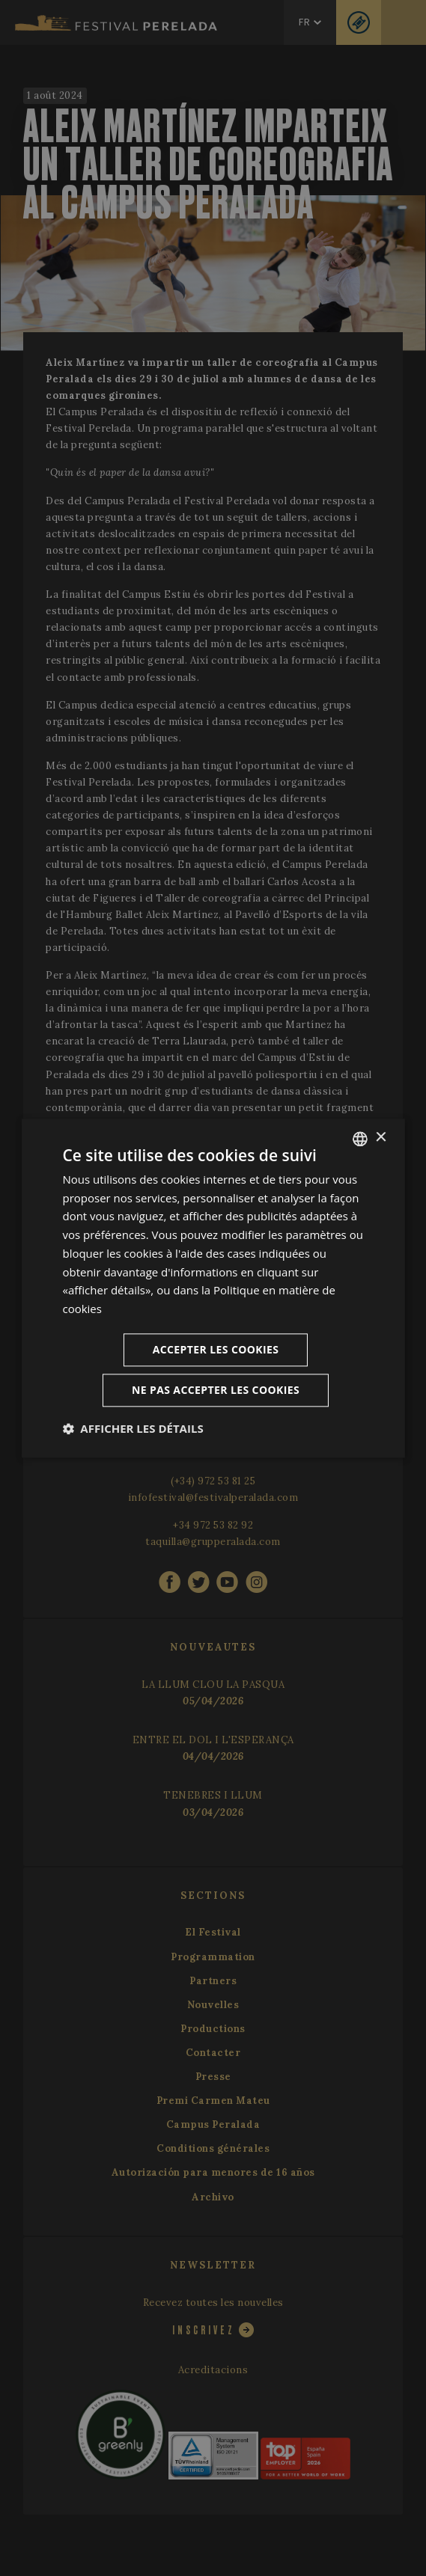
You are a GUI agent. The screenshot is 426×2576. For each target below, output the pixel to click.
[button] (132, 1428)
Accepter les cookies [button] (216, 1349)
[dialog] (212, 1288)
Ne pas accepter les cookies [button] (215, 1390)
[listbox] (360, 1138)
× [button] (380, 1137)
